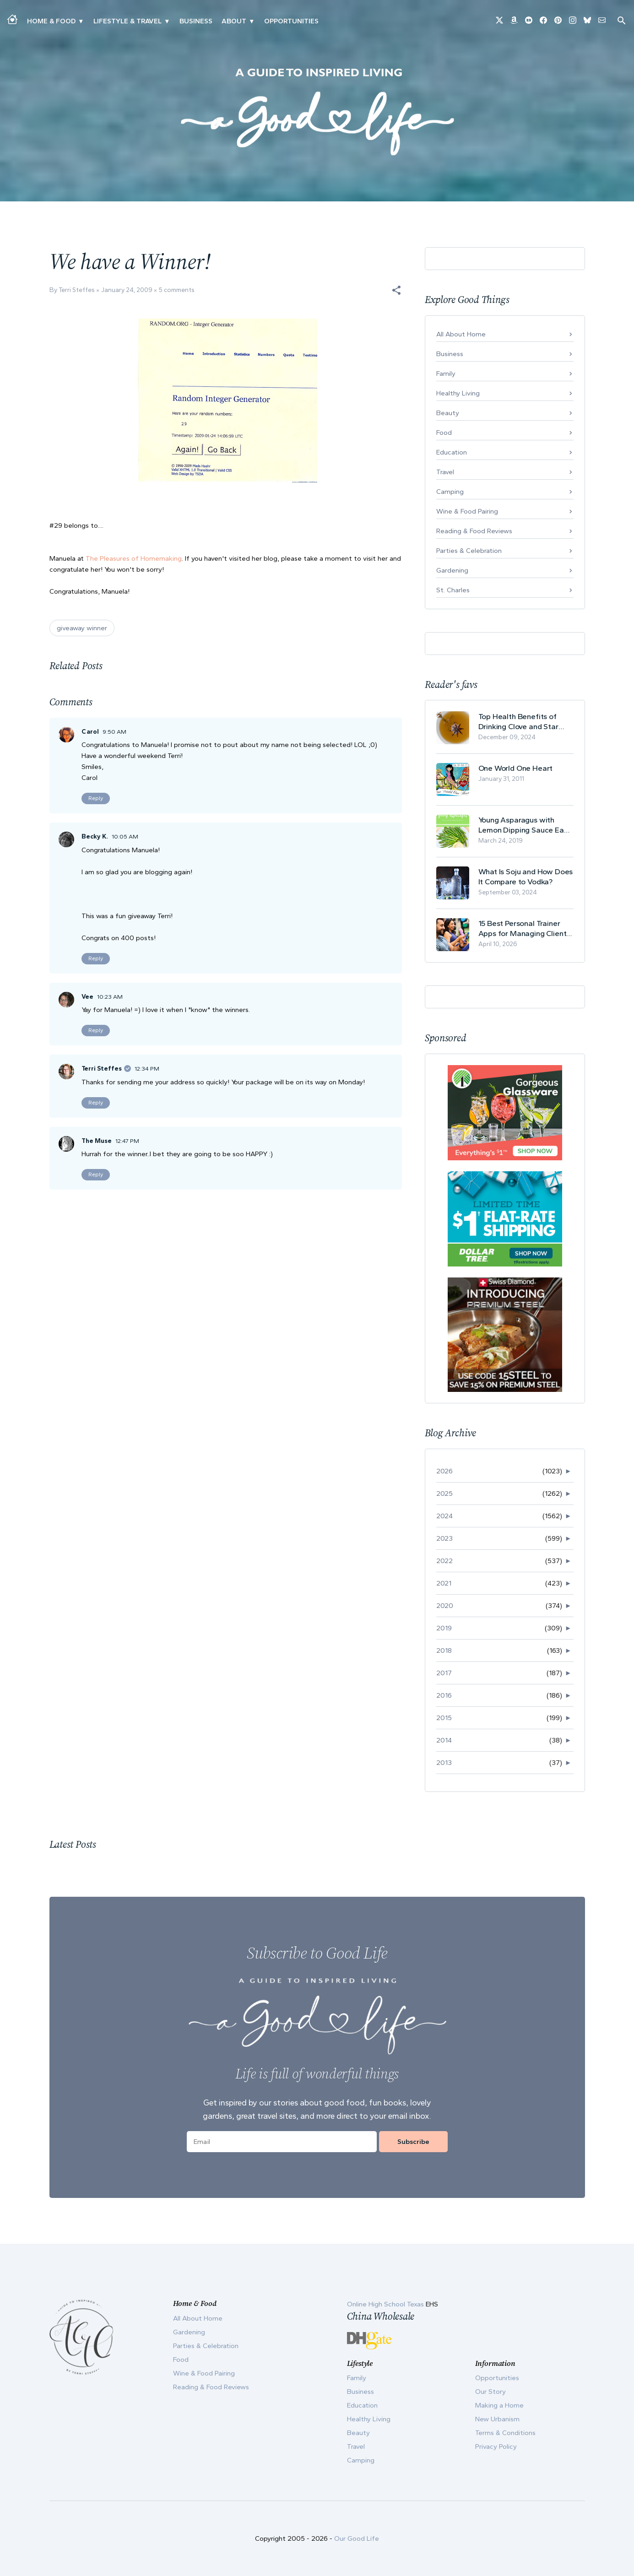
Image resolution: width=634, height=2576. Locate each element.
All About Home (461, 334)
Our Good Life (356, 2538)
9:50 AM (114, 731)
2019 (444, 1628)
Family (445, 373)
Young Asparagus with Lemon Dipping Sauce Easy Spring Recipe (525, 825)
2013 (444, 1763)
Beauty (447, 413)
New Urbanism (497, 2419)
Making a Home (499, 2405)
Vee (87, 997)
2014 (444, 1740)
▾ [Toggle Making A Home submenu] (80, 21)
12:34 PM (147, 1068)
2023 (444, 1538)
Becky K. (94, 836)
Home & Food (51, 21)
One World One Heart (515, 768)
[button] (396, 290)
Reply (95, 798)
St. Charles (453, 590)
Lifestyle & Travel (127, 21)
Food (444, 432)
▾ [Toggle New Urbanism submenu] (166, 21)
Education (451, 452)
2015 (444, 1718)
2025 (444, 1493)
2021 (443, 1583)
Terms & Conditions (505, 2433)
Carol (90, 732)
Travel (445, 472)
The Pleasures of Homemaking (134, 558)
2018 (444, 1650)
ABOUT (234, 21)
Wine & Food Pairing (467, 511)
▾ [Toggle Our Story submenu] (251, 21)
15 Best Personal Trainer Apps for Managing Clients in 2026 (524, 928)
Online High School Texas (386, 2304)
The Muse (96, 1141)
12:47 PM (127, 1140)
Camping (450, 491)
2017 (444, 1673)
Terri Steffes (101, 1068)
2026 (444, 1471)
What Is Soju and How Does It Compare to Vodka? (525, 876)
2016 (444, 1695)
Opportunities (291, 21)
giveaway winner (82, 628)
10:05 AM (125, 836)
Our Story (490, 2391)
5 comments (177, 290)
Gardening (452, 570)
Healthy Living (458, 393)
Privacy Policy (496, 2446)
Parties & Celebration (469, 551)
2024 (444, 1516)
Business (195, 21)
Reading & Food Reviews (474, 531)
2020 (444, 1606)
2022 (444, 1561)
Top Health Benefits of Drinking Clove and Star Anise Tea (518, 721)
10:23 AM (110, 996)
